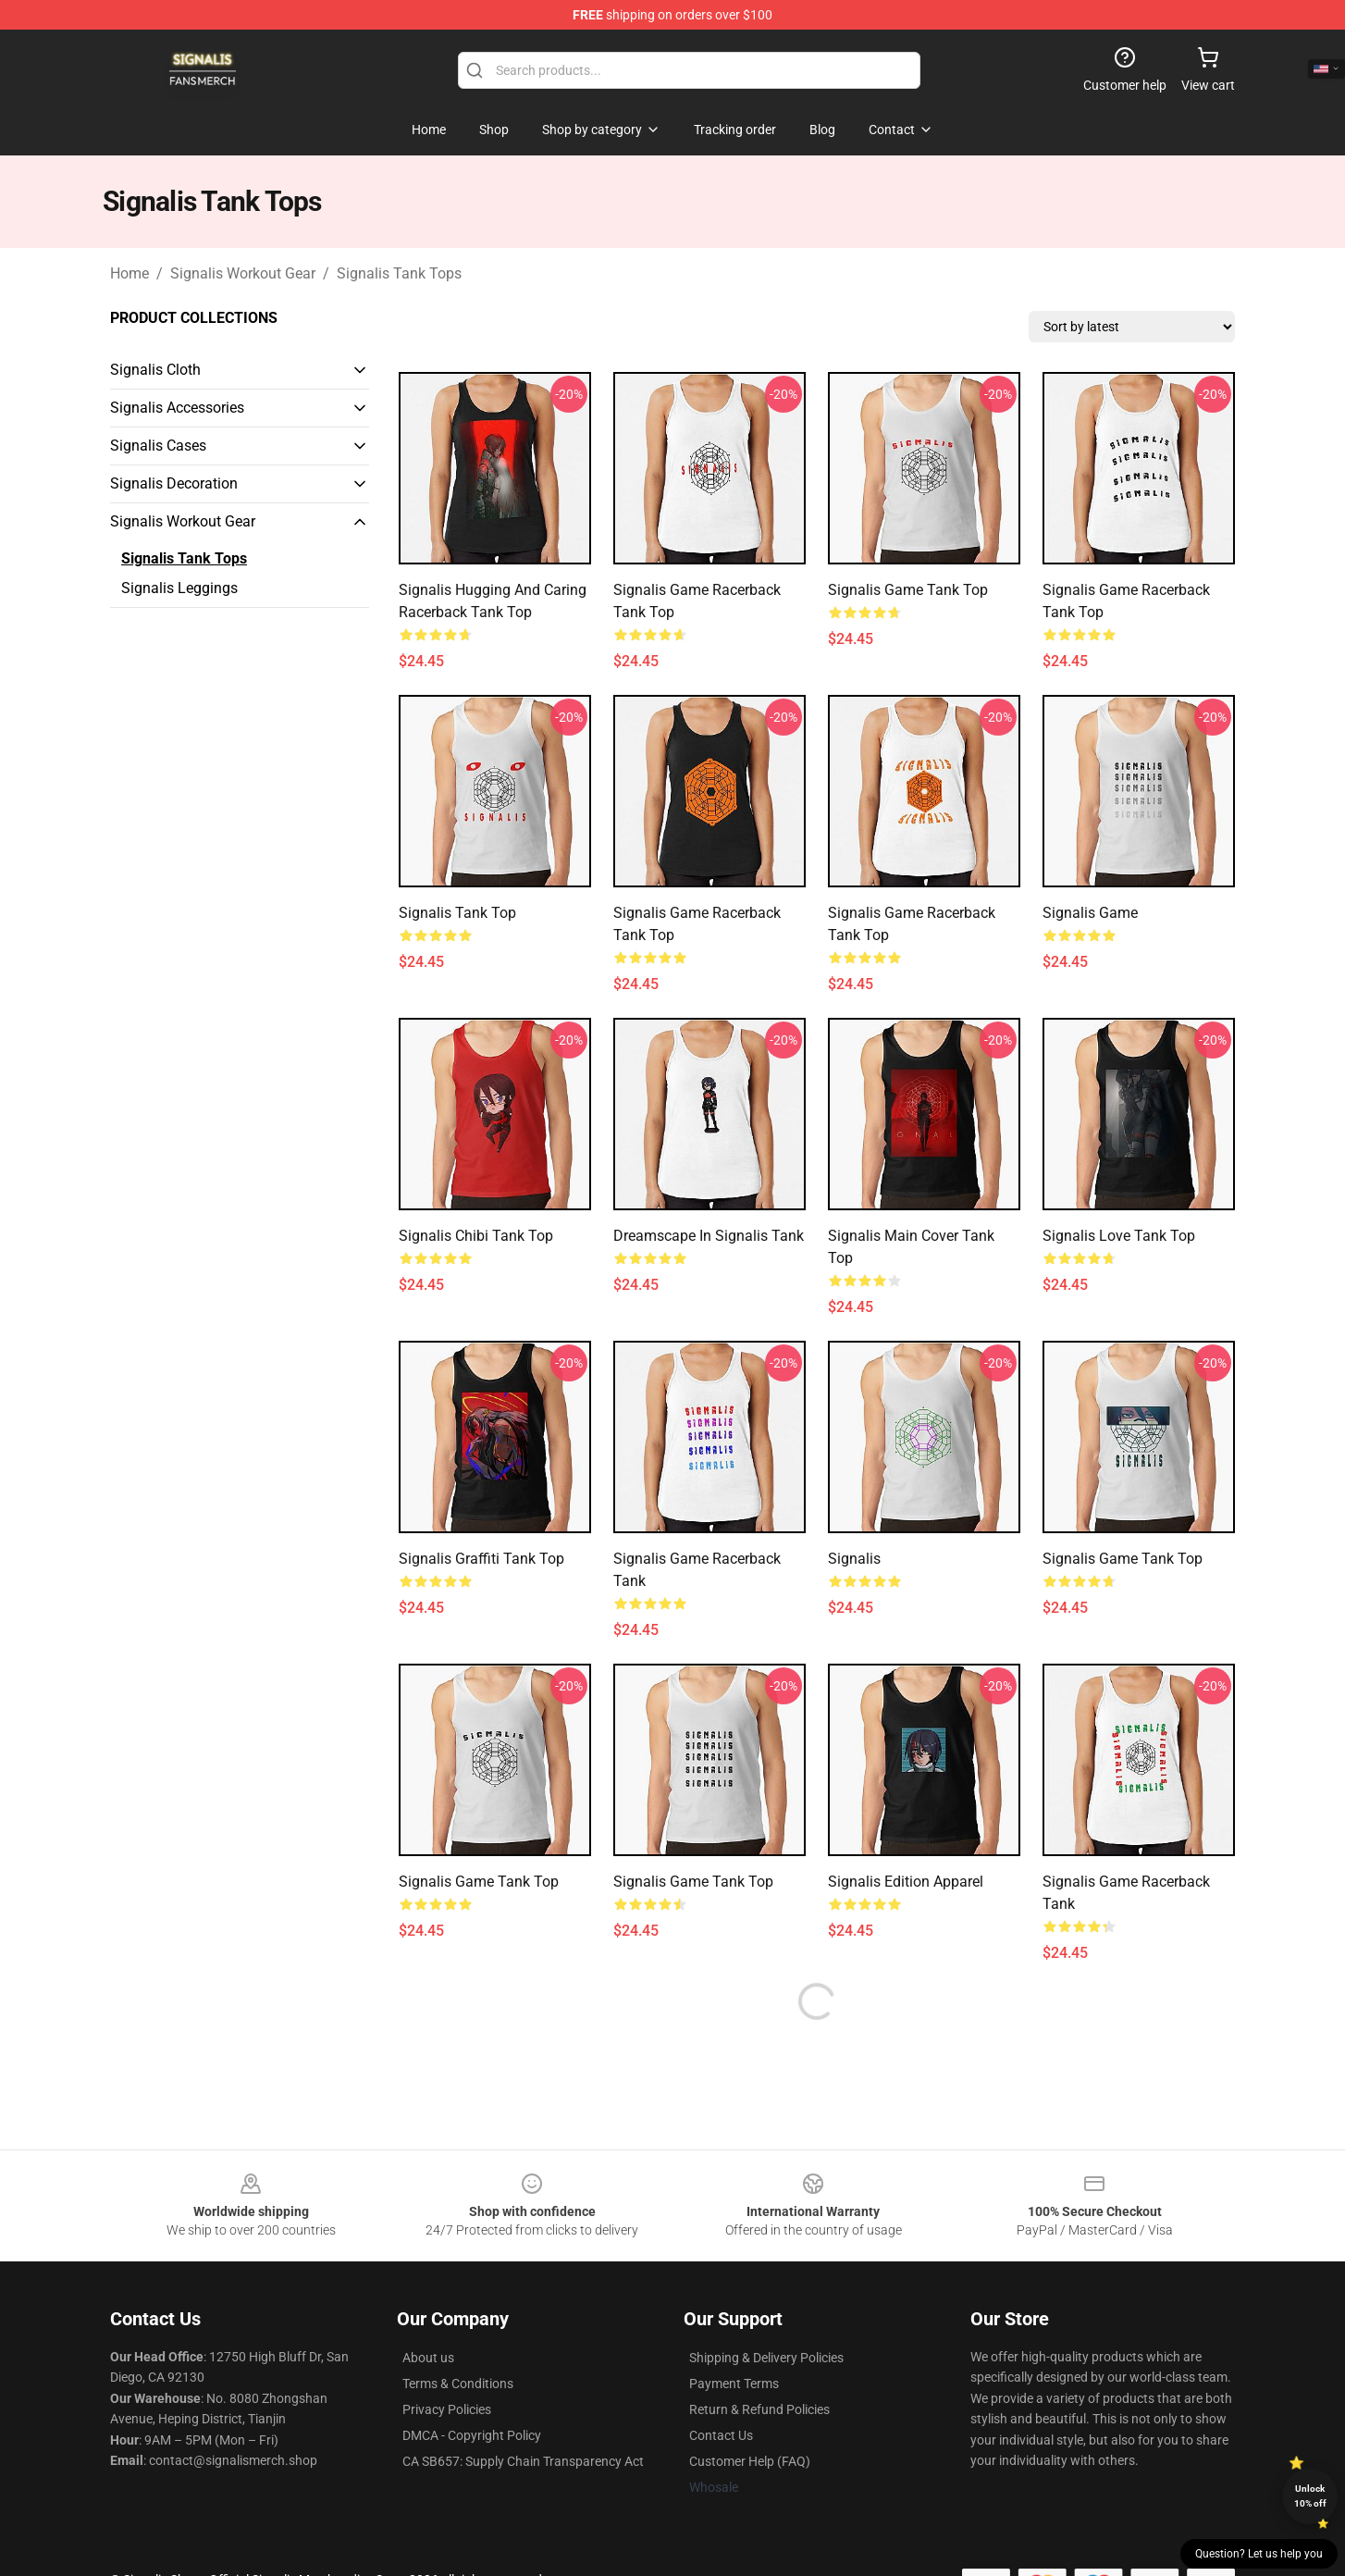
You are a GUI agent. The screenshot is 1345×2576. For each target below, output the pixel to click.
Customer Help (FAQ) (749, 2461)
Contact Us (721, 2435)
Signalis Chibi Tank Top (476, 1236)
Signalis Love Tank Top (1119, 1236)
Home (129, 273)
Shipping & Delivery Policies (766, 2357)
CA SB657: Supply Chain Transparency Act (523, 2461)
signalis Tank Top (457, 913)
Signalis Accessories (177, 407)
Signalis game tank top (908, 590)
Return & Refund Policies (759, 2409)
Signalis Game (1090, 913)
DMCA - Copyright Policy (471, 2435)
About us (428, 2357)
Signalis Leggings (179, 588)
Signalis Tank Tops (399, 273)
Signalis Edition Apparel (905, 1881)
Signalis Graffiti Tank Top (481, 1558)
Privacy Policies (446, 2409)
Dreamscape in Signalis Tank (708, 1236)
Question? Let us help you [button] (1259, 2553)
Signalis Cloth (155, 369)
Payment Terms (734, 2383)
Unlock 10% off (1310, 2495)
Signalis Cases (158, 445)
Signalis (854, 1558)
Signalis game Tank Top (1123, 1558)
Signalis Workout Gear (242, 273)
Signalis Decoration (174, 483)
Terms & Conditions (457, 2383)
